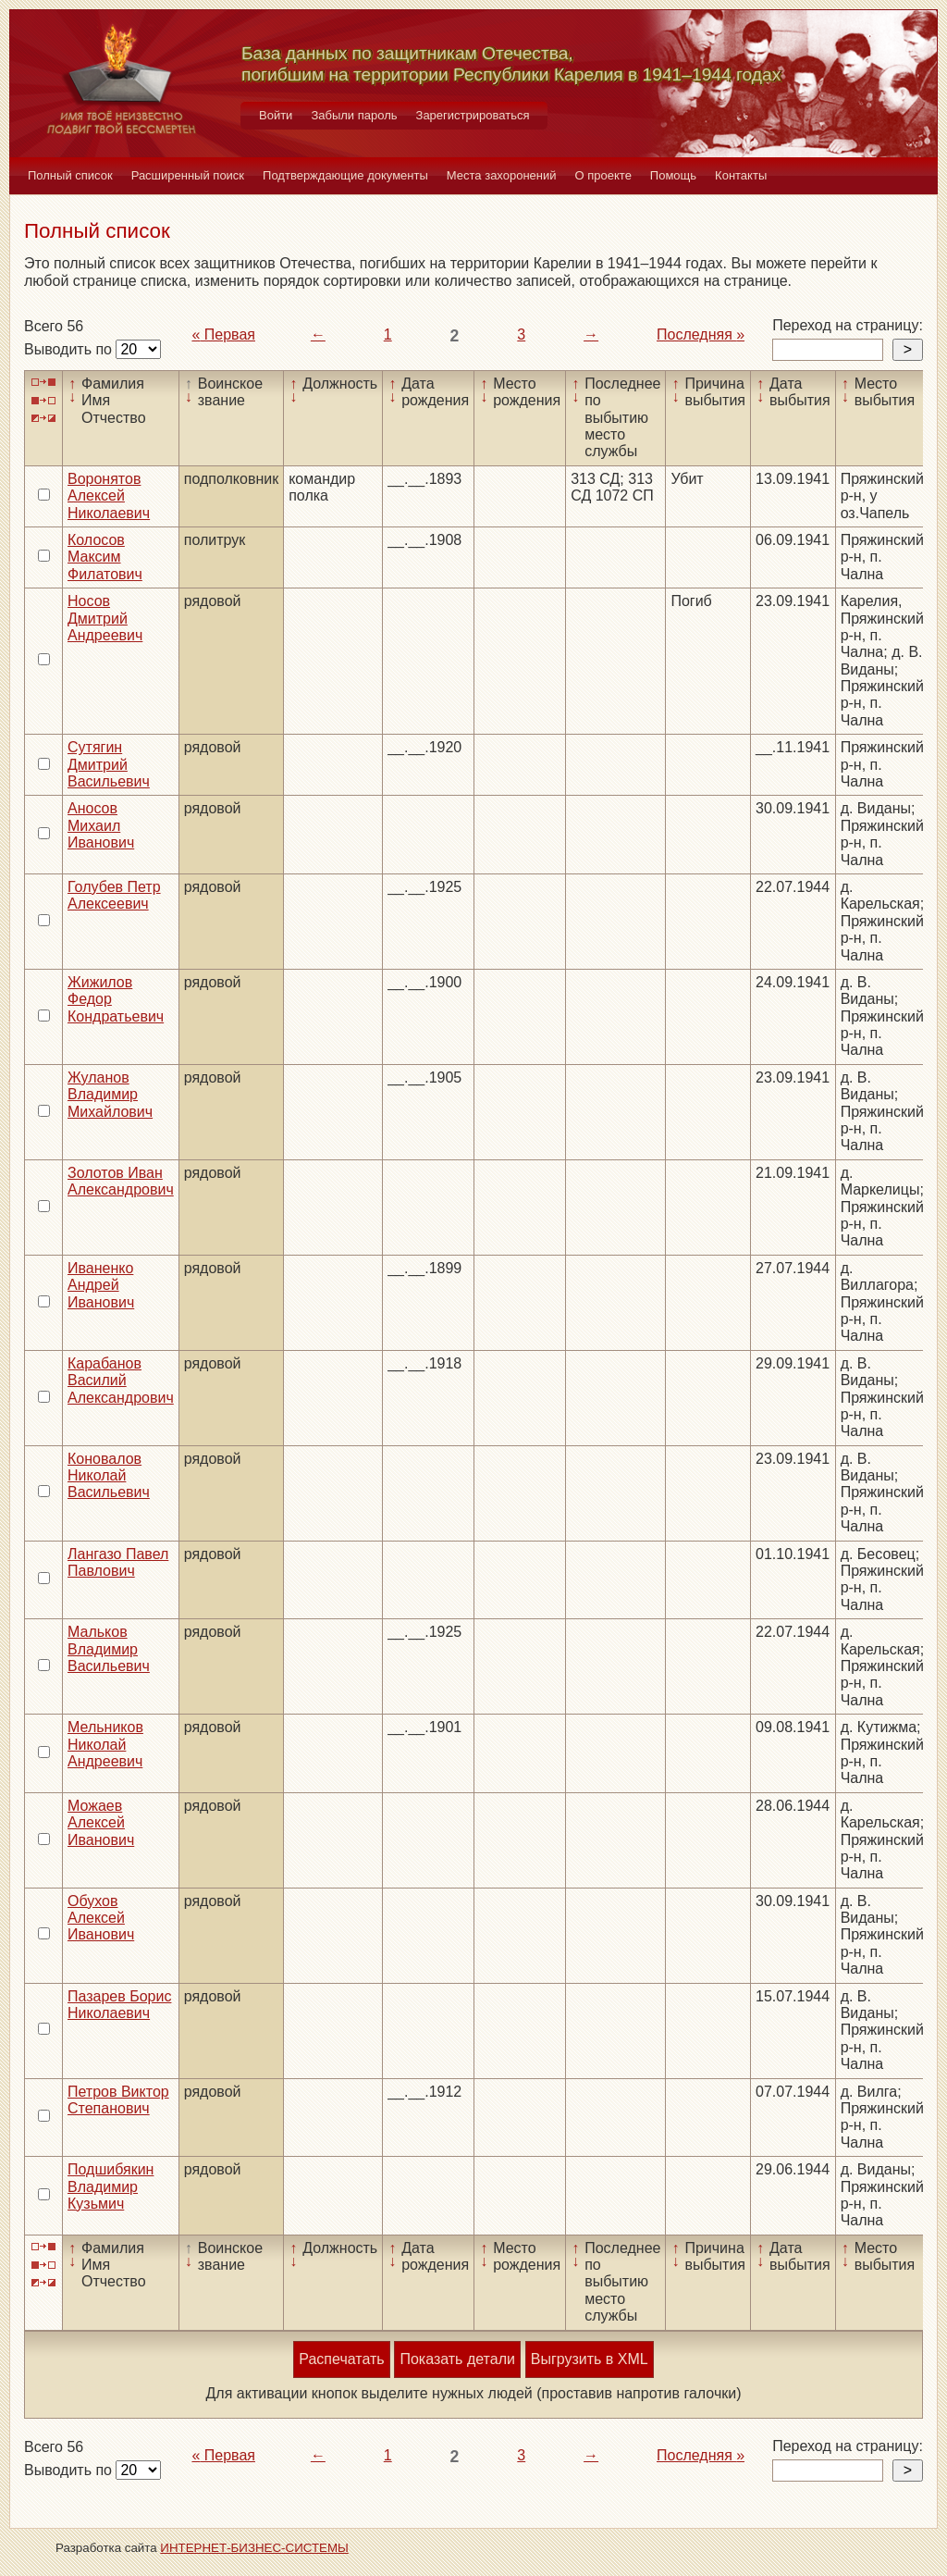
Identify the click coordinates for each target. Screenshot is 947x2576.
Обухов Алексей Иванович (101, 1918)
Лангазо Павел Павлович (118, 1562)
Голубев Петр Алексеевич (114, 895)
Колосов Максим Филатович (105, 557)
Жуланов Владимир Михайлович (110, 1095)
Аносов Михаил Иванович (101, 825)
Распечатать (341, 2359)
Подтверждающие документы (345, 175)
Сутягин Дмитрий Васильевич (109, 764)
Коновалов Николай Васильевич (109, 1476)
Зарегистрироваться (473, 115)
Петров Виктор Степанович (118, 2100)
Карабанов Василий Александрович (121, 1381)
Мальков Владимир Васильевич (109, 1649)
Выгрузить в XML (589, 2359)
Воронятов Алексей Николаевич (109, 496)
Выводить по (70, 349)
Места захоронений (502, 175)
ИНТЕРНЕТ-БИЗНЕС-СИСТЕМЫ (254, 2548)
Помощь (673, 175)
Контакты (741, 175)
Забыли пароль (354, 115)
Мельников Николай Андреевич (105, 1744)
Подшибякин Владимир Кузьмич (111, 2186)
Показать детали (457, 2359)
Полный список (70, 175)
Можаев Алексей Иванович (101, 1823)
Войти (275, 115)
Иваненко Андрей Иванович (101, 1285)
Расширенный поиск (187, 175)
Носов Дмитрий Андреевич (105, 618)
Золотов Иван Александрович (121, 1181)
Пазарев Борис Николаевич (119, 2004)
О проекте (603, 175)
